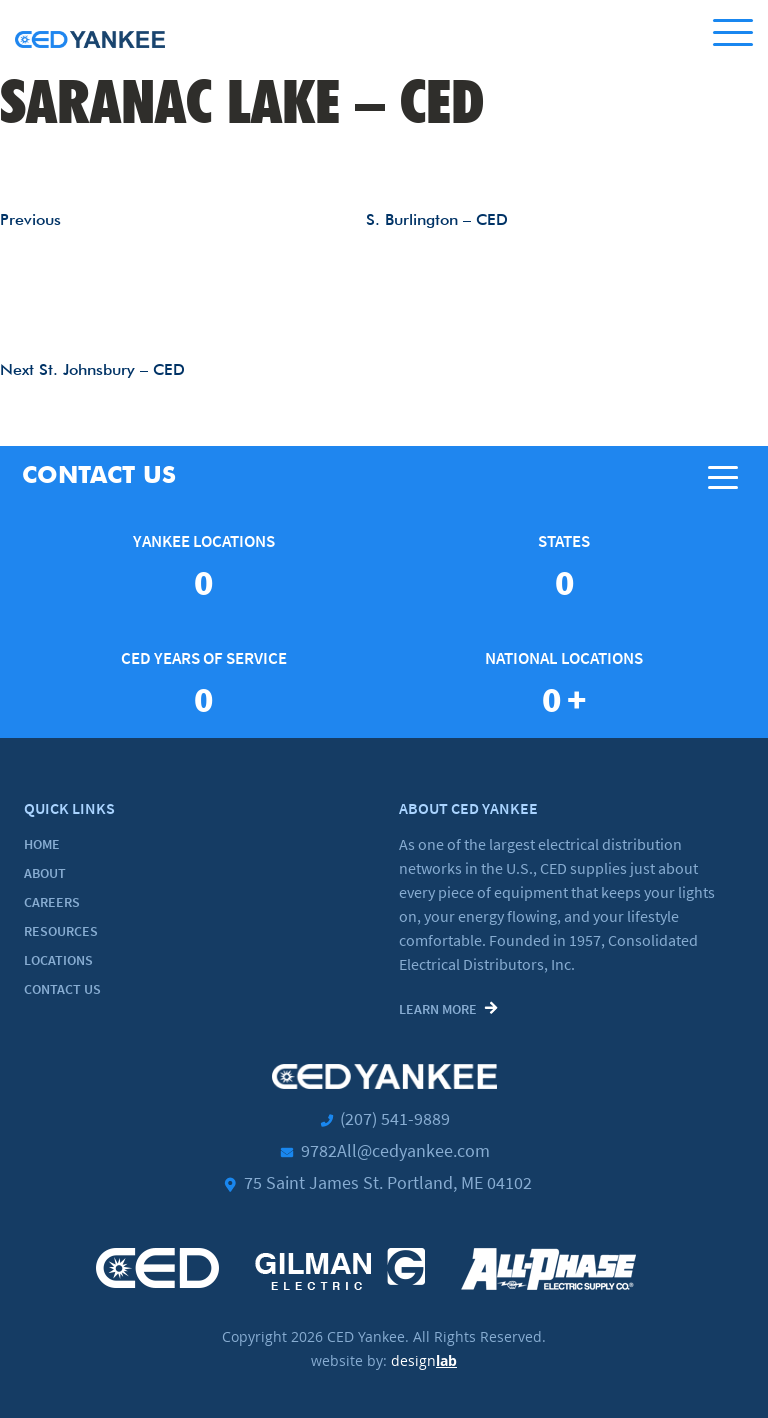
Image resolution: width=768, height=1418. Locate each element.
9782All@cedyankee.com (395, 1150)
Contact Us (62, 989)
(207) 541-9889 (395, 1118)
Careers (52, 902)
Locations (58, 960)
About (45, 873)
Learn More (438, 1009)
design (424, 1360)
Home (42, 844)
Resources (61, 931)
